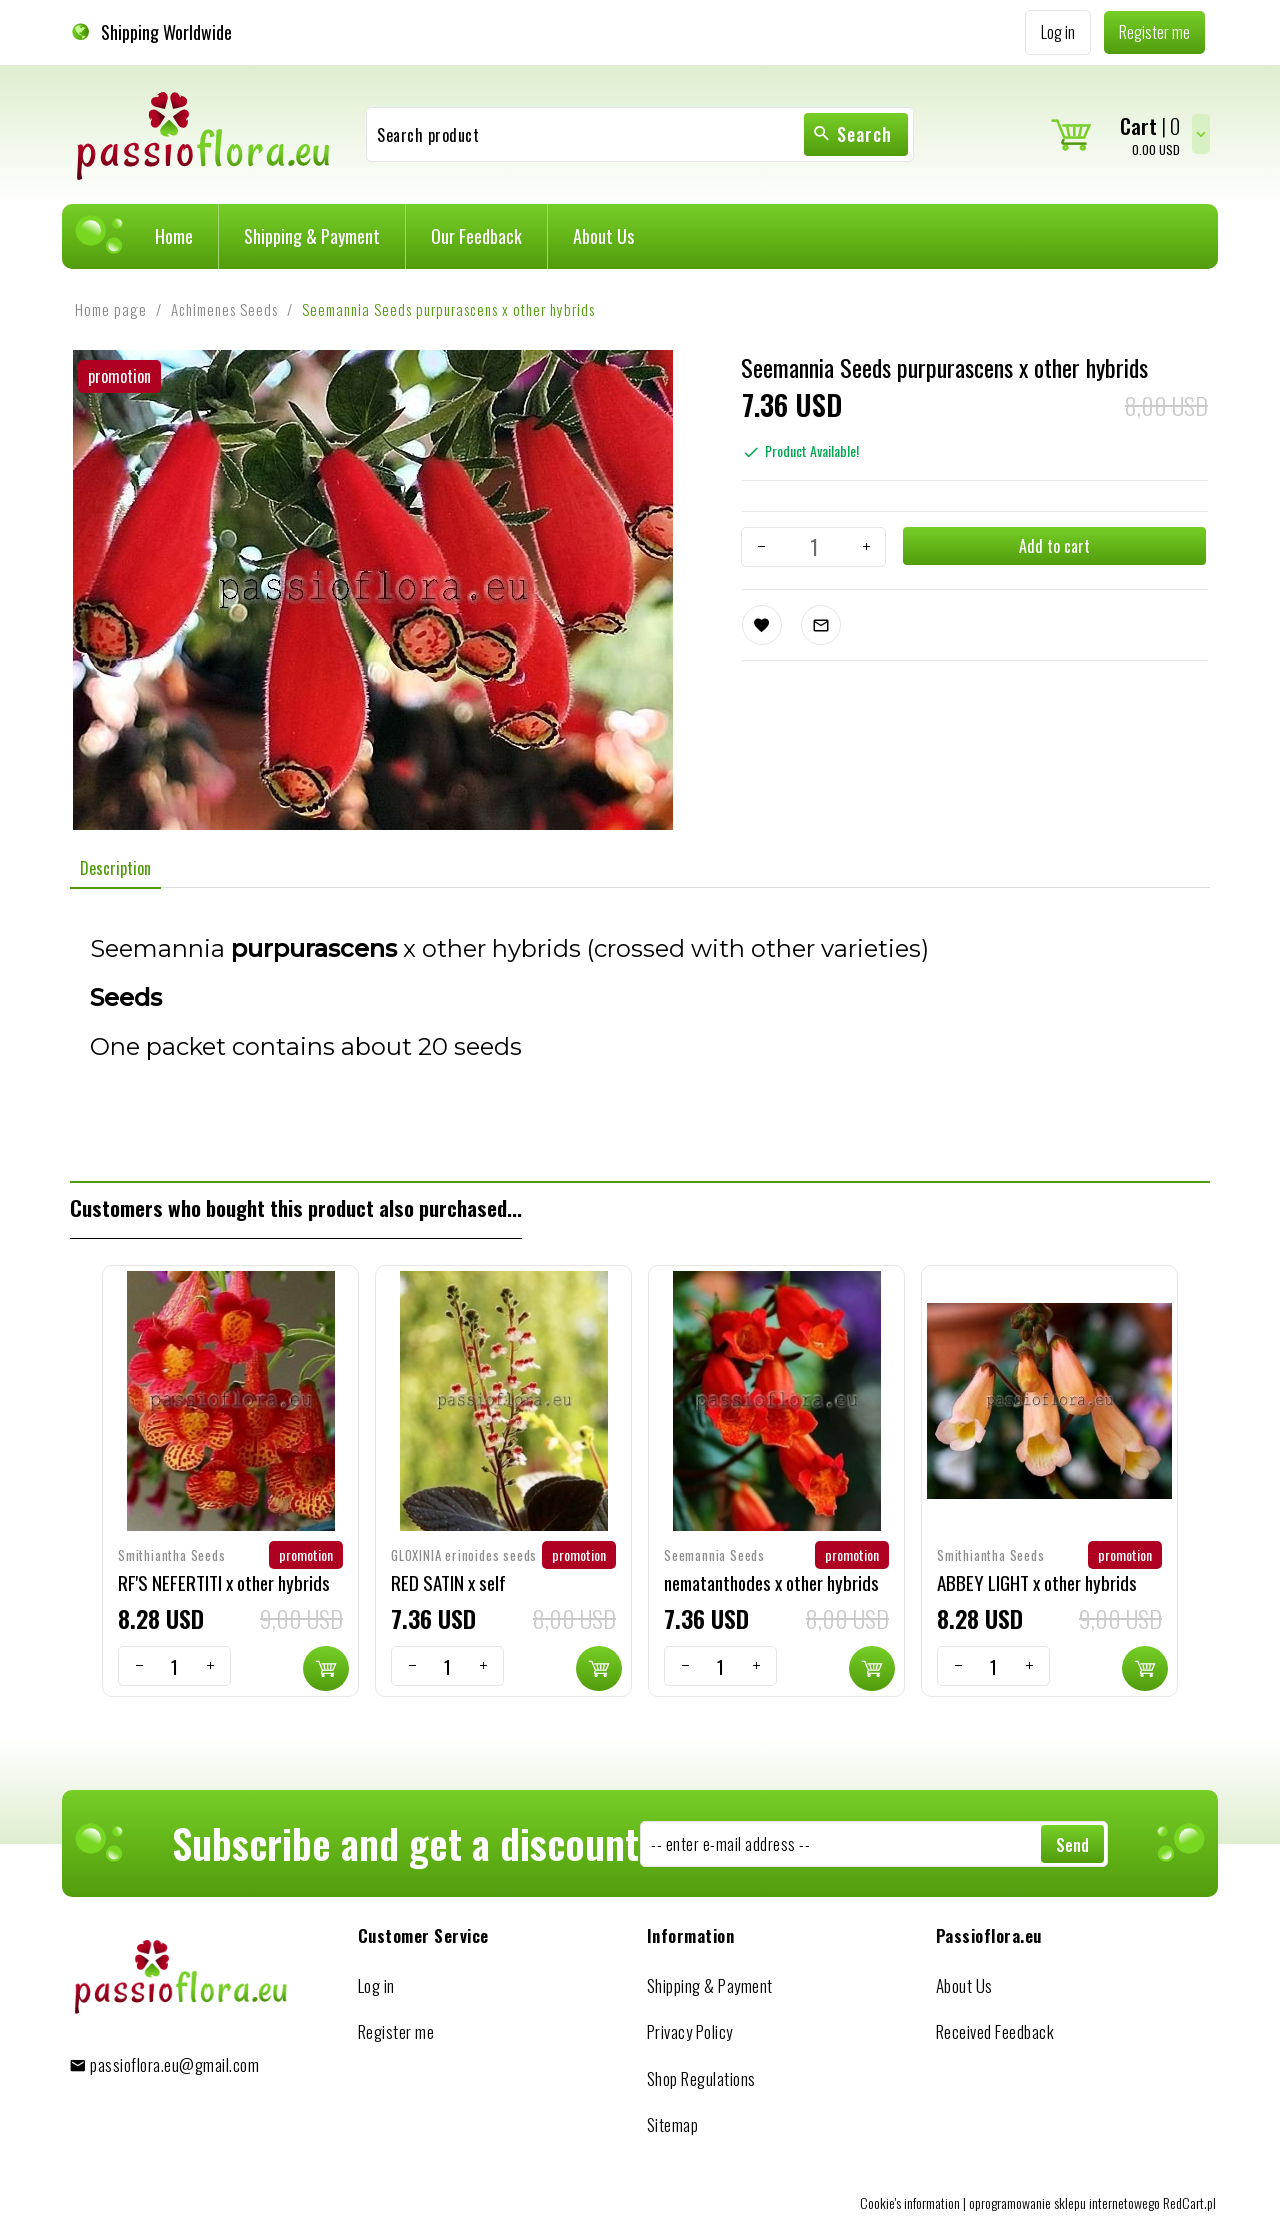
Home (174, 236)
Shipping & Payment (312, 236)
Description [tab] (115, 868)
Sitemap (673, 2124)
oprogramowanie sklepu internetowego (1064, 2202)
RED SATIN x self (448, 1582)
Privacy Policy (690, 2031)
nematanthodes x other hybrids (771, 1582)
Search (852, 134)
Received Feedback (995, 2031)
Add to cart (1053, 546)
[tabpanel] (640, 1034)
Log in (376, 1985)
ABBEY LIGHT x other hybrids (1037, 1582)
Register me (396, 2031)
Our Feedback (476, 236)
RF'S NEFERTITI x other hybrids (224, 1582)
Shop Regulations (701, 2078)
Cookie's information (910, 2202)
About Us (603, 236)
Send (1072, 1845)
